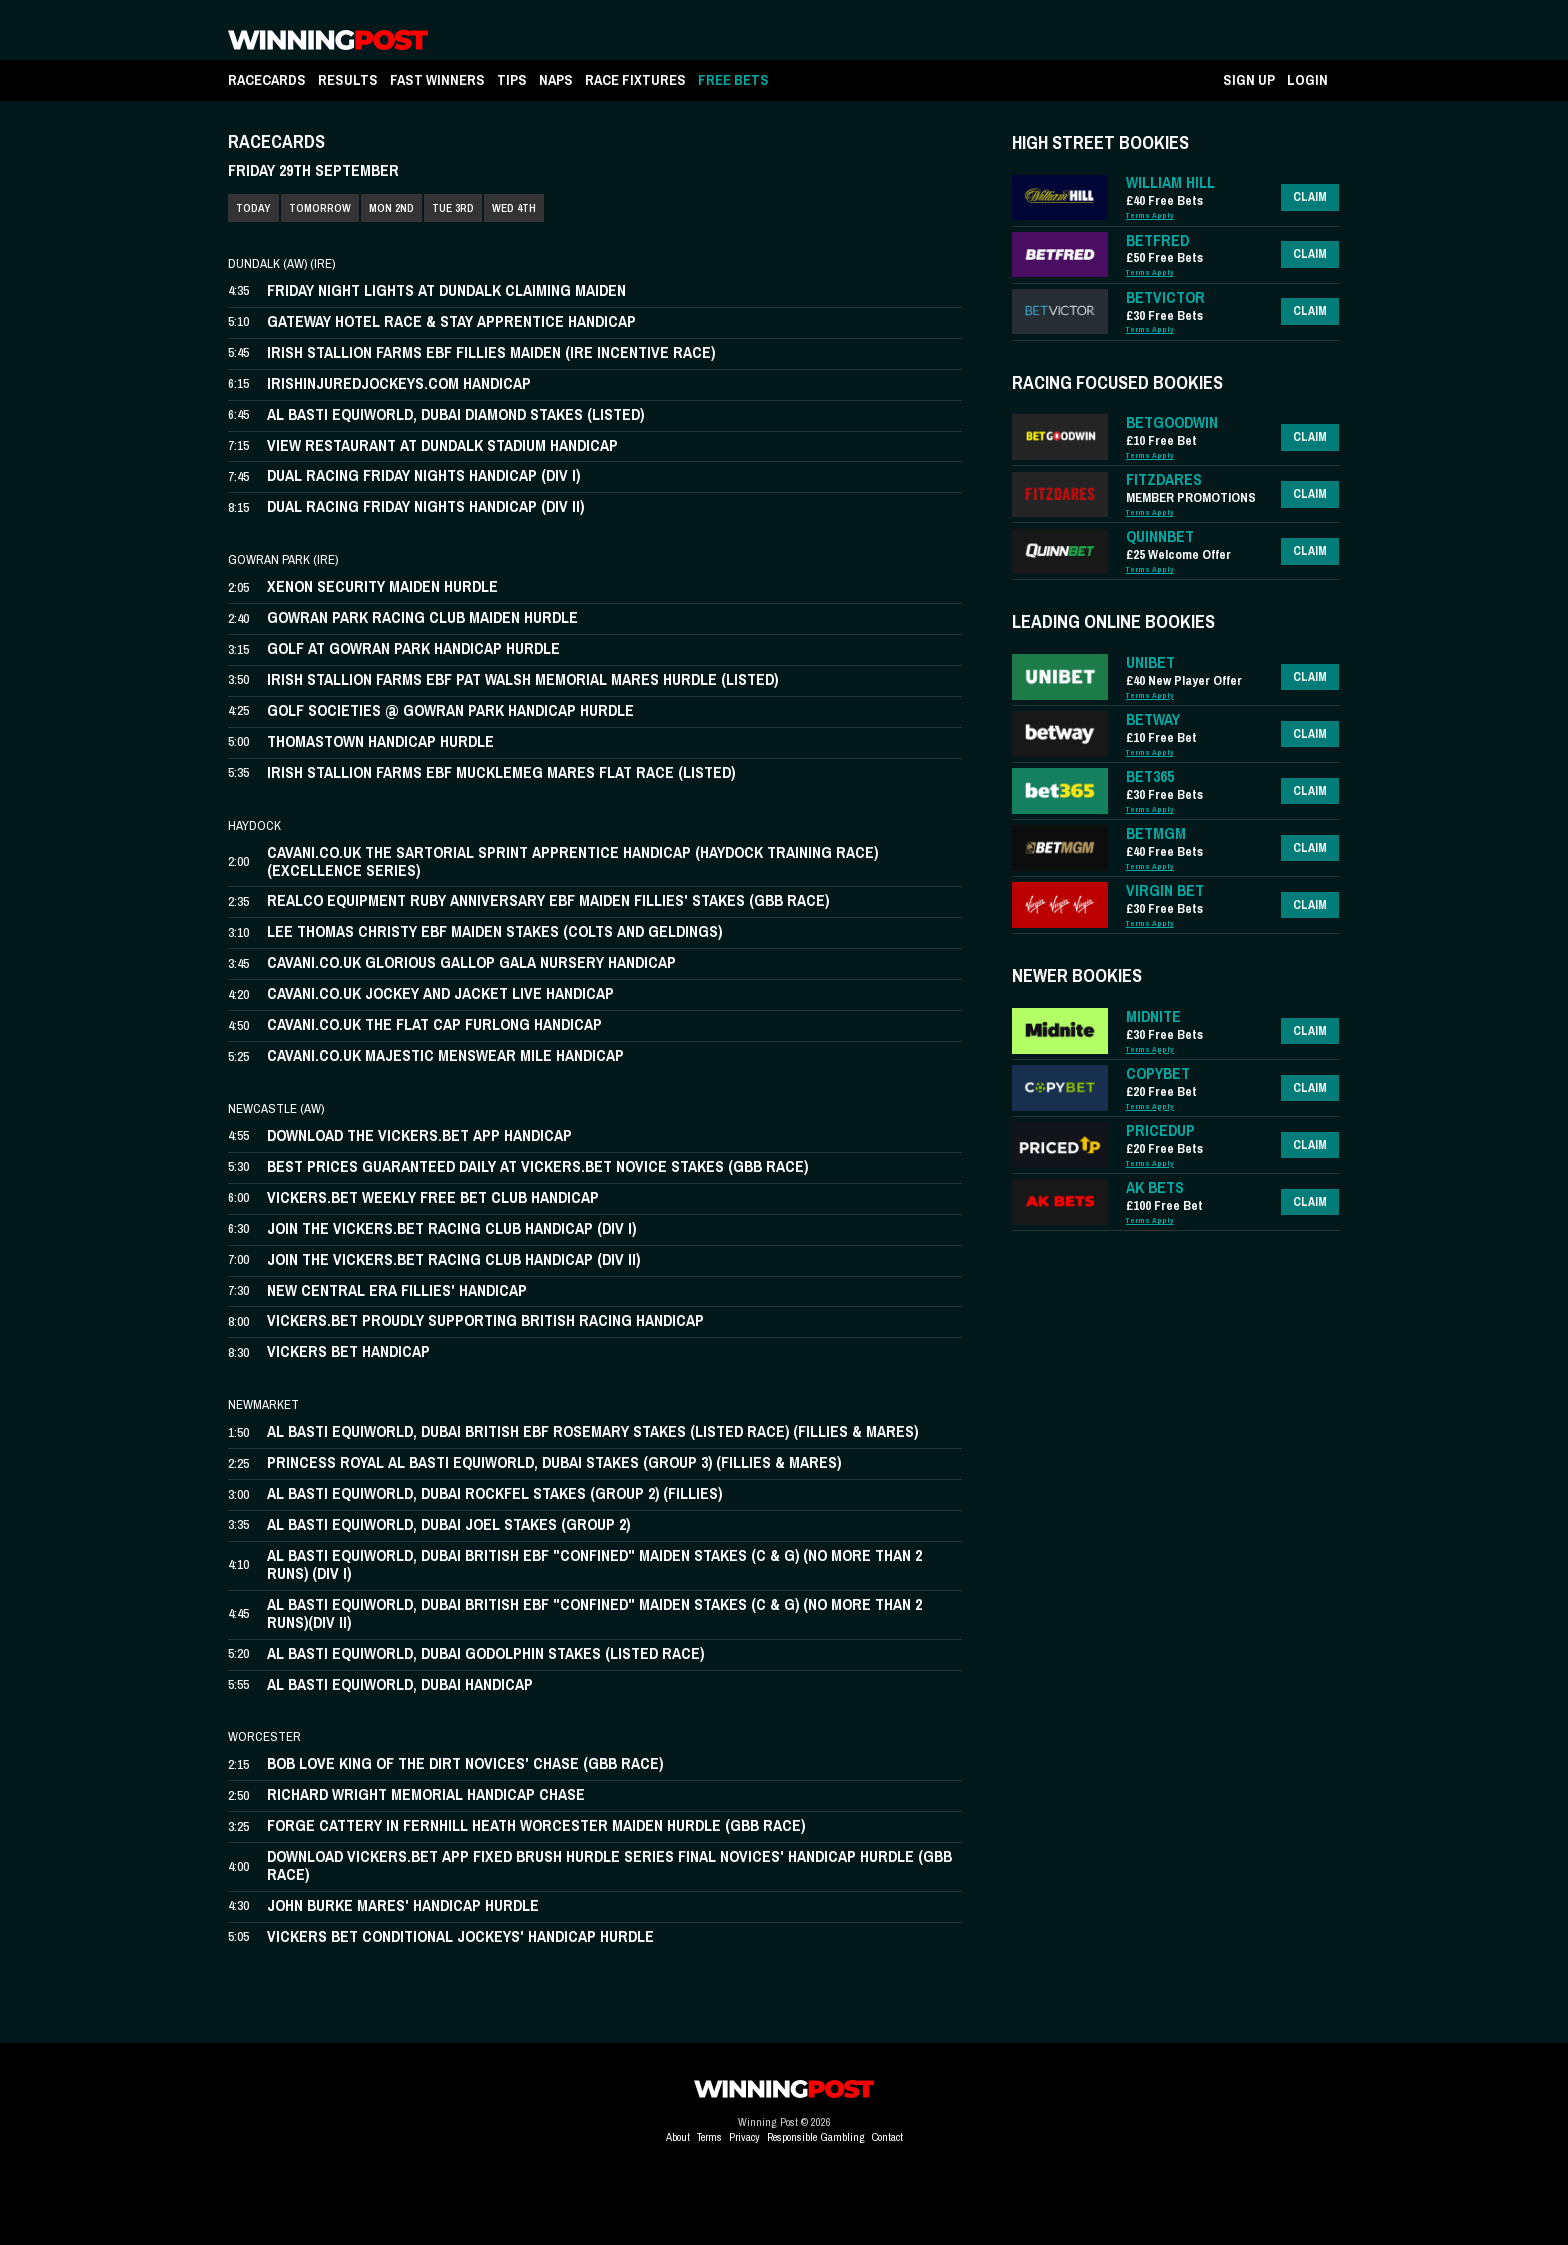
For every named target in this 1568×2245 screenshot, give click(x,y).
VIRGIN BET (1165, 890)
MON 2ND (391, 208)
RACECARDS (267, 79)
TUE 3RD (453, 208)
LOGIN (1307, 79)
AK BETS (1155, 1187)
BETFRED (1157, 240)
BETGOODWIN (1172, 422)
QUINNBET (1160, 536)
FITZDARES (1164, 479)
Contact (887, 2137)
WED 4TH (514, 208)
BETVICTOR (1165, 297)
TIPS (512, 79)
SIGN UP (1249, 79)
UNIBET (1150, 662)
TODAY (253, 208)
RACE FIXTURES (635, 79)
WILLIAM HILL (1170, 182)
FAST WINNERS (437, 79)
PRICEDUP (1160, 1130)
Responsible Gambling (816, 2137)
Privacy (744, 2137)
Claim (1310, 197)
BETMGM (1156, 833)
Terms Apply (1150, 215)
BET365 (1150, 776)
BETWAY (1153, 719)
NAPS (556, 79)
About (678, 2137)
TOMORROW (320, 208)
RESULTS (348, 79)
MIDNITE (1153, 1016)
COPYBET (1158, 1073)
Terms (709, 2137)
